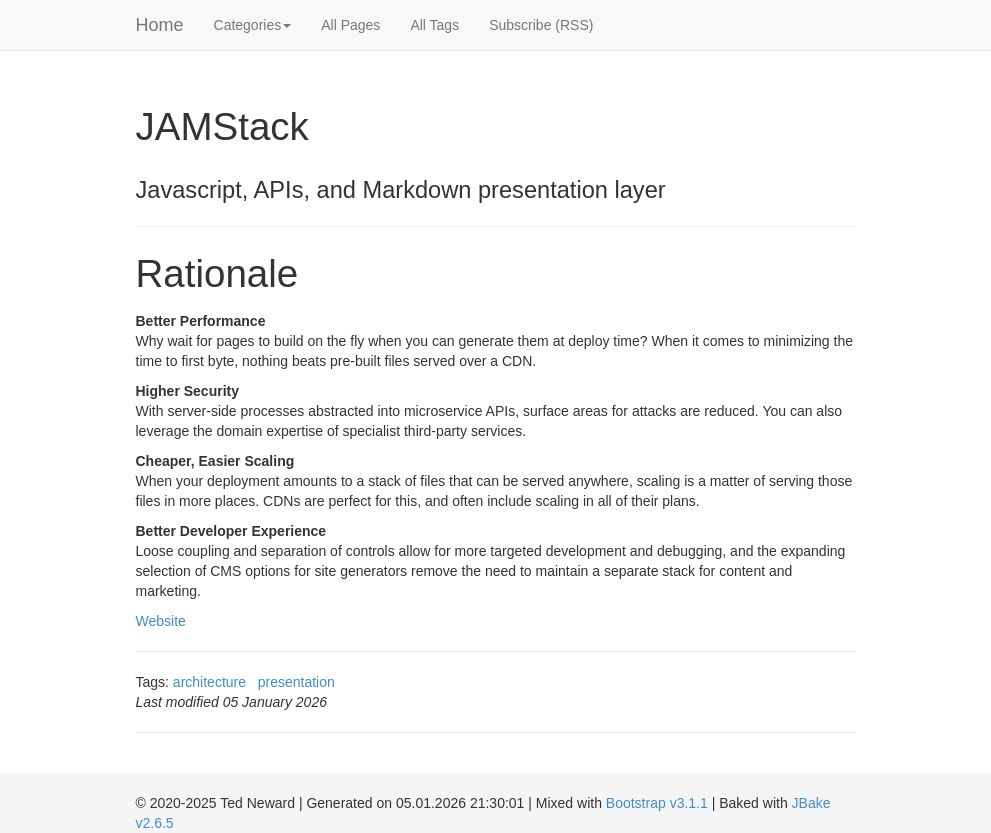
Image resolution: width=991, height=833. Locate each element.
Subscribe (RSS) (541, 25)
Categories (253, 25)
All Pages (350, 25)
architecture (209, 682)
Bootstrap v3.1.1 (657, 803)
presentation (296, 682)
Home (160, 25)
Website (161, 621)
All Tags (434, 25)
